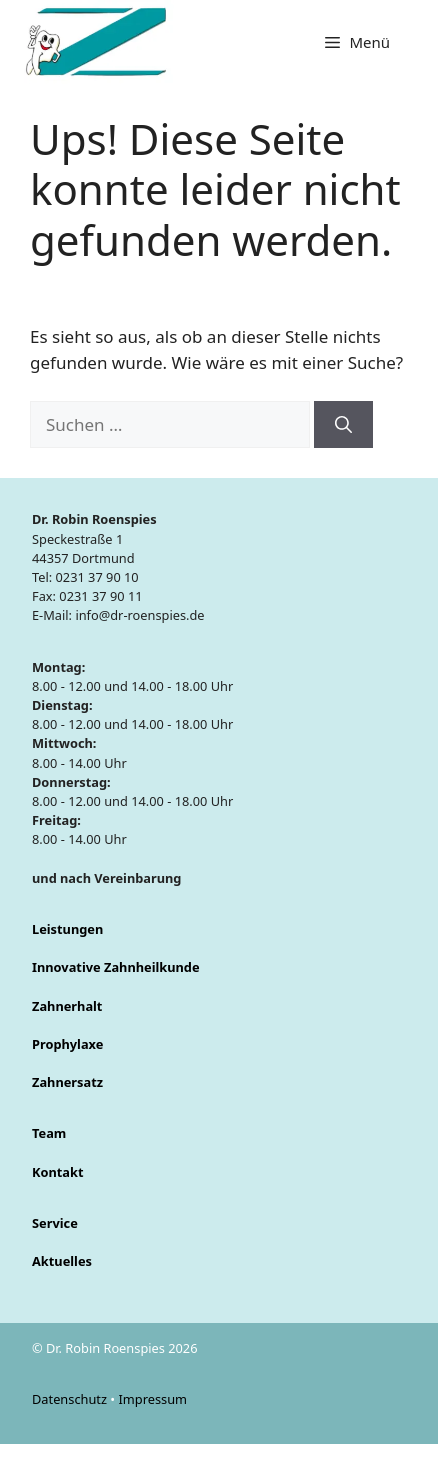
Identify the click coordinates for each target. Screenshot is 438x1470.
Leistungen (67, 929)
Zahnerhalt (67, 1006)
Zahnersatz (67, 1082)
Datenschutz (71, 1399)
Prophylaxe (67, 1044)
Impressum (152, 1399)
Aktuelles (62, 1261)
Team (49, 1133)
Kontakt (58, 1172)
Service (55, 1223)
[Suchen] (343, 425)
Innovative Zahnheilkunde (116, 967)
